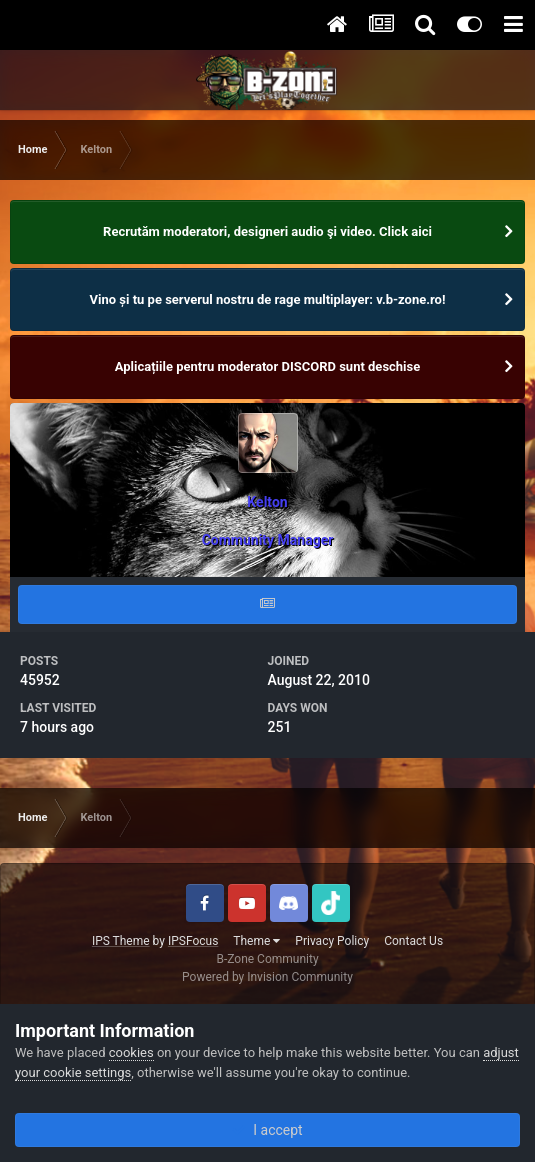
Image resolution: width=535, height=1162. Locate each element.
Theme (256, 941)
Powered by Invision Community (267, 977)
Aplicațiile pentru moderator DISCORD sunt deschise (268, 366)
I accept (267, 1130)
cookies (131, 1052)
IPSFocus (193, 941)
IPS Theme (121, 941)
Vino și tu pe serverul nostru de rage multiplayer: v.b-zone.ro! (268, 299)
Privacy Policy (332, 941)
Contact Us (413, 941)
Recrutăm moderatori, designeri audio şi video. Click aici (267, 231)
